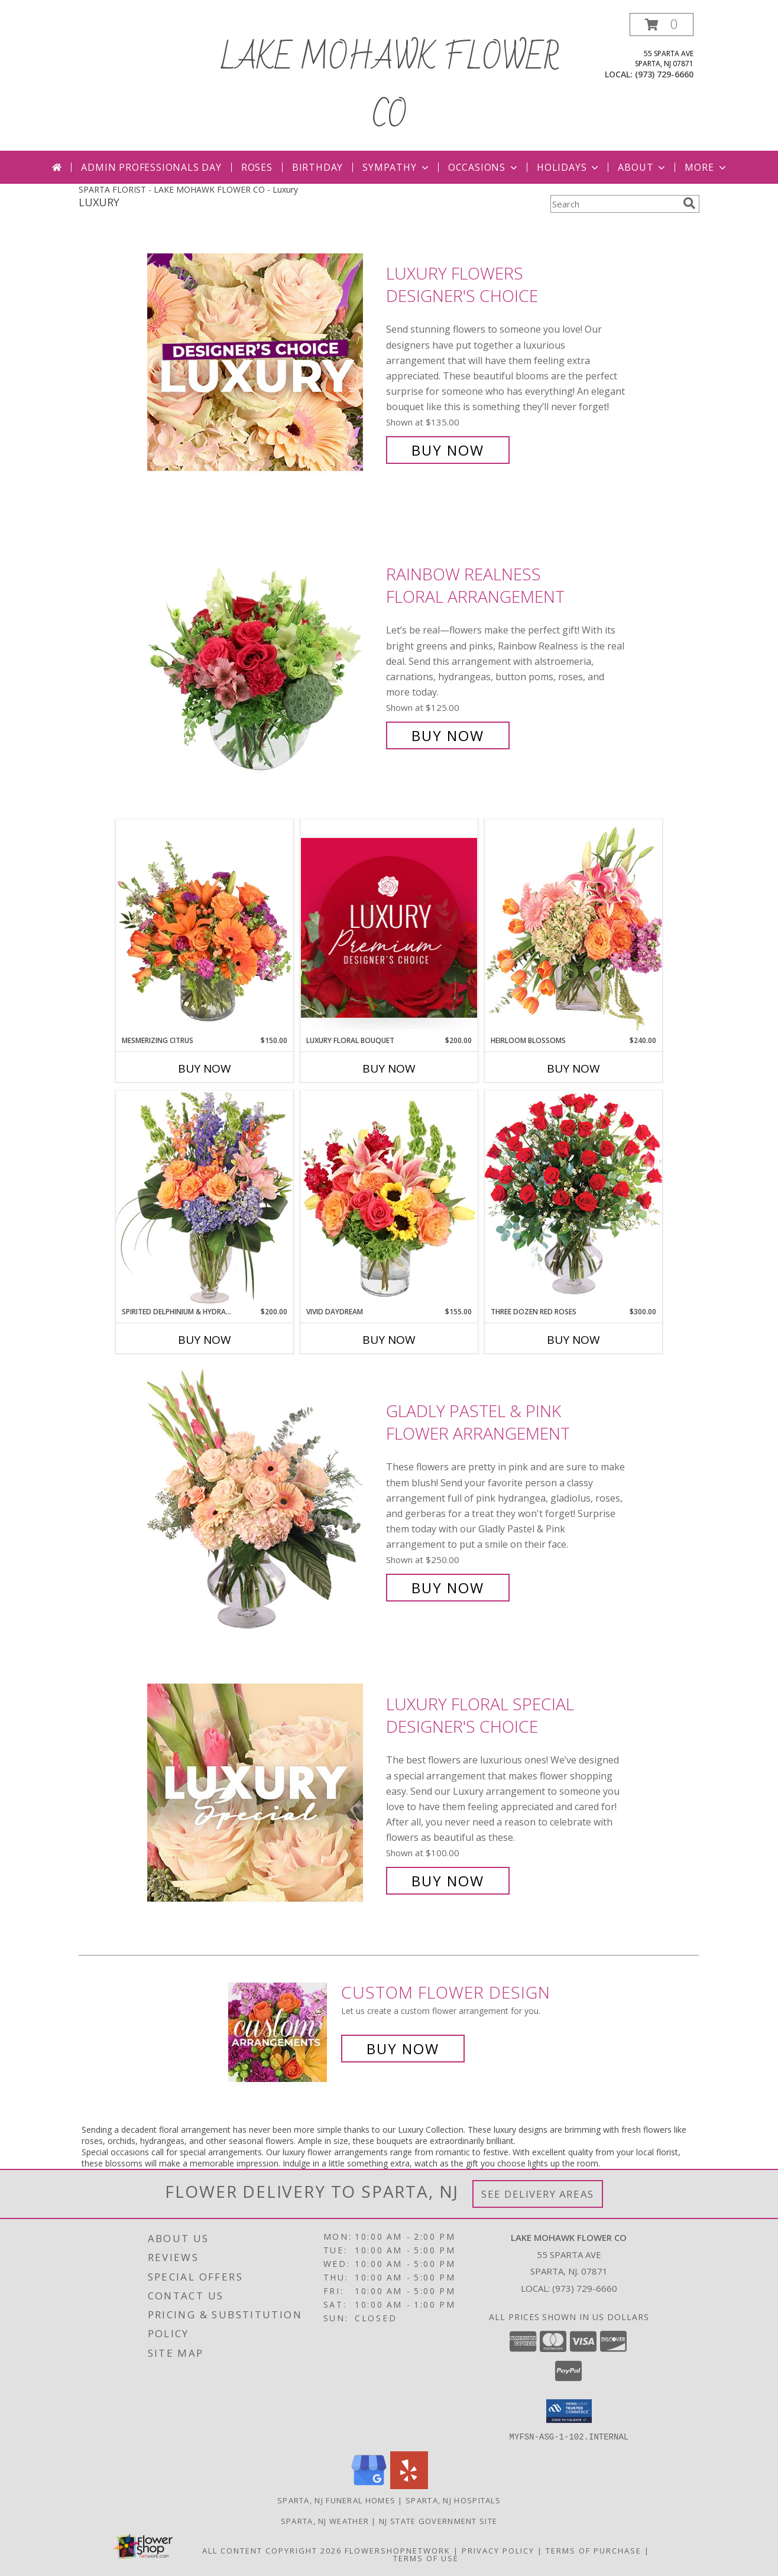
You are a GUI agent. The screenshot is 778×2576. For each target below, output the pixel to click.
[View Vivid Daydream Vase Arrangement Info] (389, 1198)
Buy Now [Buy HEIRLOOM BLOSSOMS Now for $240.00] (573, 1068)
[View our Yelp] (409, 2485)
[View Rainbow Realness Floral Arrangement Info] (263, 655)
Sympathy (396, 167)
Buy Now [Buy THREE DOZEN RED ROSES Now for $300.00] (573, 1339)
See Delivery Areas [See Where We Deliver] (537, 2194)
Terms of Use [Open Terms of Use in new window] (426, 2557)
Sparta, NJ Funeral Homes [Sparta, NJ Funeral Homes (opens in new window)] (336, 2499)
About (642, 167)
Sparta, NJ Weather (325, 2520)
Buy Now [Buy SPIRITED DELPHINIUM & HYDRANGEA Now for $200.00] (204, 1339)
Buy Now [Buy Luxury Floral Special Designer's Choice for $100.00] (447, 1880)
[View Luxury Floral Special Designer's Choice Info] (263, 1792)
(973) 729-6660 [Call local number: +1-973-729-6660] (664, 74)
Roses (257, 167)
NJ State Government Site (438, 2520)
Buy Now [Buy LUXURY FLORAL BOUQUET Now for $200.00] (389, 1068)
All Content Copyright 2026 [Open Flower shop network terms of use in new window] (272, 2550)
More (706, 167)
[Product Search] (614, 204)
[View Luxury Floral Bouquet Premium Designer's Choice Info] (389, 927)
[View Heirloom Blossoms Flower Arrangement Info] (573, 927)
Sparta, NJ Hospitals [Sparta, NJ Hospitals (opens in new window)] (453, 2499)
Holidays (569, 167)
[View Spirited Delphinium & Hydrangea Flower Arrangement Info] (204, 1198)
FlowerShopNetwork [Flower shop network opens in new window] (397, 2550)
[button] (661, 24)
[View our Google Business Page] (369, 2485)
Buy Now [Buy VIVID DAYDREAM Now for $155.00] (389, 1339)
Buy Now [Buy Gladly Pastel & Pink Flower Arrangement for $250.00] (447, 1587)
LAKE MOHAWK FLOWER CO (389, 87)
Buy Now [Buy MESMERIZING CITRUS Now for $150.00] (204, 1068)
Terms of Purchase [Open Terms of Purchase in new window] (593, 2550)
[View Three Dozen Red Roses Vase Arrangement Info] (573, 1198)
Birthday (317, 167)
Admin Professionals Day (151, 167)
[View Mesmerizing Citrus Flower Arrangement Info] (204, 927)
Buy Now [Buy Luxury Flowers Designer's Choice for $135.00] (447, 450)
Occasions (484, 167)
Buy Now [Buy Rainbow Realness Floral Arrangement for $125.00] (447, 735)
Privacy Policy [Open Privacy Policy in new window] (498, 2550)
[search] (689, 203)
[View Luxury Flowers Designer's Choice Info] (263, 362)
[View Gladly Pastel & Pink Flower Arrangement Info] (263, 1499)
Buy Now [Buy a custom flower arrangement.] (403, 2048)
